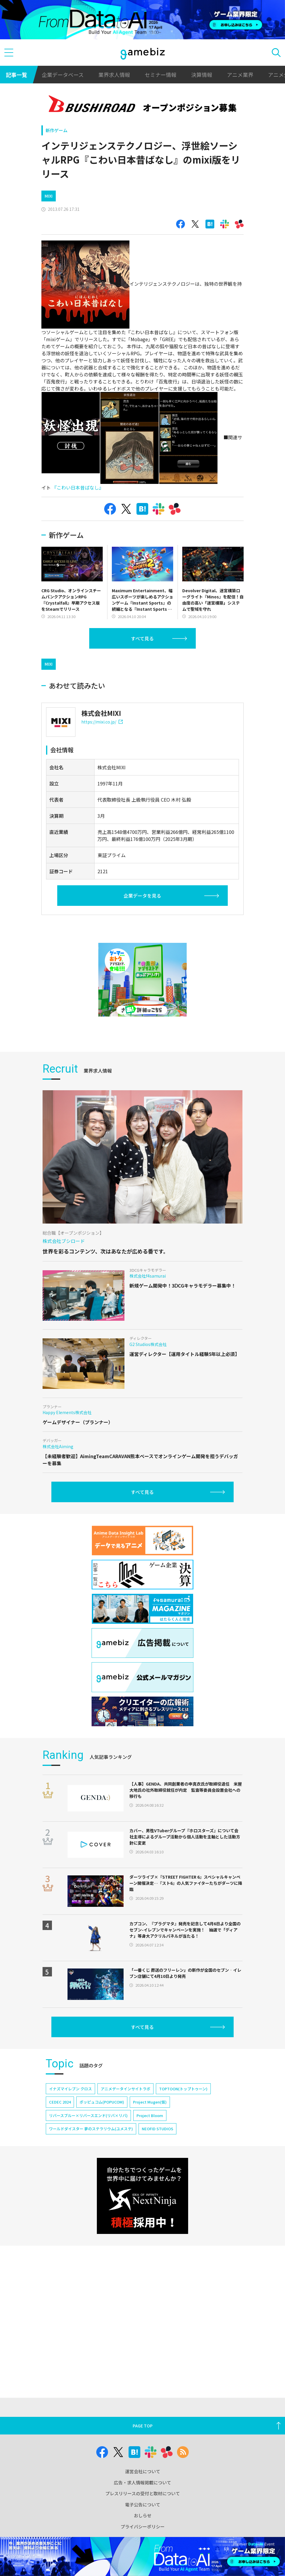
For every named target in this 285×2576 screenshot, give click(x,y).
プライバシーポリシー (143, 2526)
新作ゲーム (56, 130)
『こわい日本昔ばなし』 (78, 487)
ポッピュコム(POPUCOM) (102, 2102)
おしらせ (142, 2515)
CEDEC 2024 (60, 2102)
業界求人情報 (114, 74)
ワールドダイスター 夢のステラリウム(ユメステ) (91, 2128)
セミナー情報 (160, 74)
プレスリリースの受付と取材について (142, 2493)
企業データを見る (142, 895)
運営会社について (142, 2471)
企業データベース (63, 74)
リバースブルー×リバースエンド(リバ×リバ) (88, 2115)
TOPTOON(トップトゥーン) (183, 2089)
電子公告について (142, 2504)
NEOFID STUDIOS (157, 2128)
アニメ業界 (240, 74)
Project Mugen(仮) (150, 2102)
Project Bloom (149, 2115)
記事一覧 (16, 74)
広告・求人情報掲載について (142, 2482)
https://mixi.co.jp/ (102, 722)
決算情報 (201, 74)
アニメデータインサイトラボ (125, 2089)
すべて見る (142, 638)
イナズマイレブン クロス (70, 2089)
